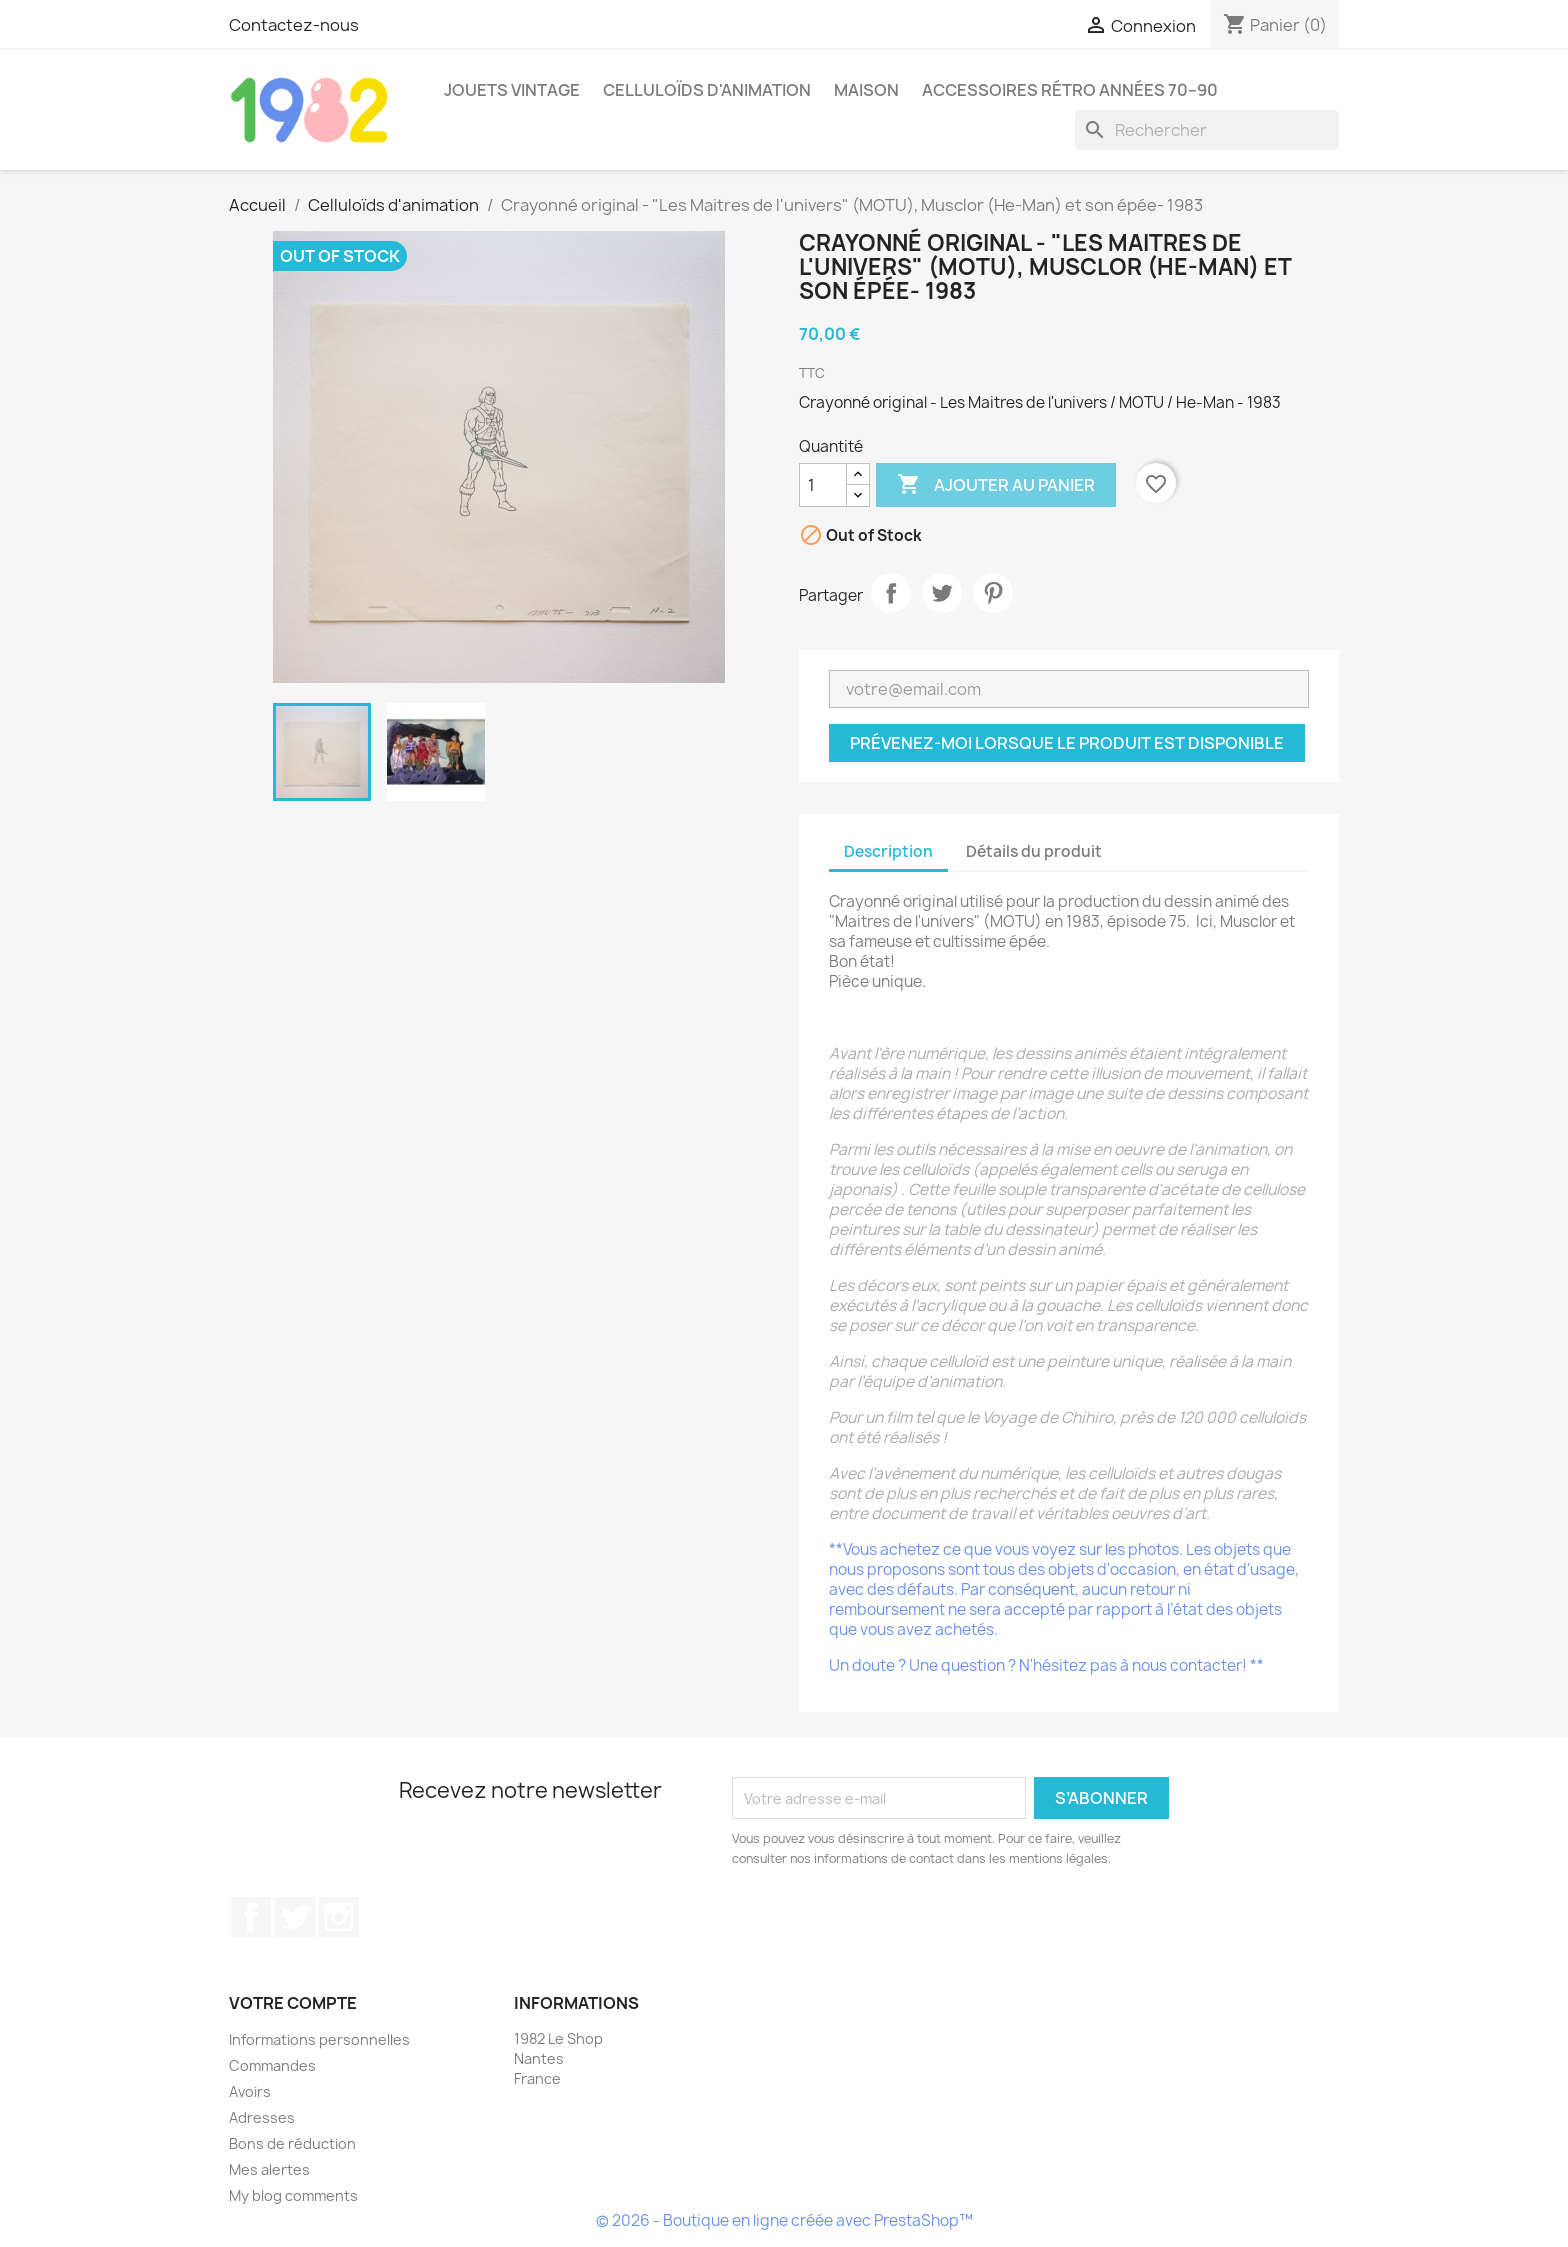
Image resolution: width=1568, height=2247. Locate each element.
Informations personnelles (319, 2039)
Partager (891, 593)
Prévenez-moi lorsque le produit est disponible (1067, 743)
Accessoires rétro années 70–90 (1070, 90)
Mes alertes (269, 2169)
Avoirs (250, 2091)
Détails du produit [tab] (1034, 851)
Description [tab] (888, 851)
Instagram (339, 1917)
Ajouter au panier (996, 485)
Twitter (295, 1917)
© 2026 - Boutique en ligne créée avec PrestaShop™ (784, 2220)
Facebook (251, 1917)
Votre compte (293, 2003)
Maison (866, 90)
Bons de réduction (292, 2143)
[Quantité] (823, 485)
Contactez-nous (294, 25)
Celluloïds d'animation (707, 90)
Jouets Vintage (512, 90)
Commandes (272, 2065)
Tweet (942, 593)
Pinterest (993, 593)
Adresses (262, 2117)
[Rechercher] (1207, 130)
